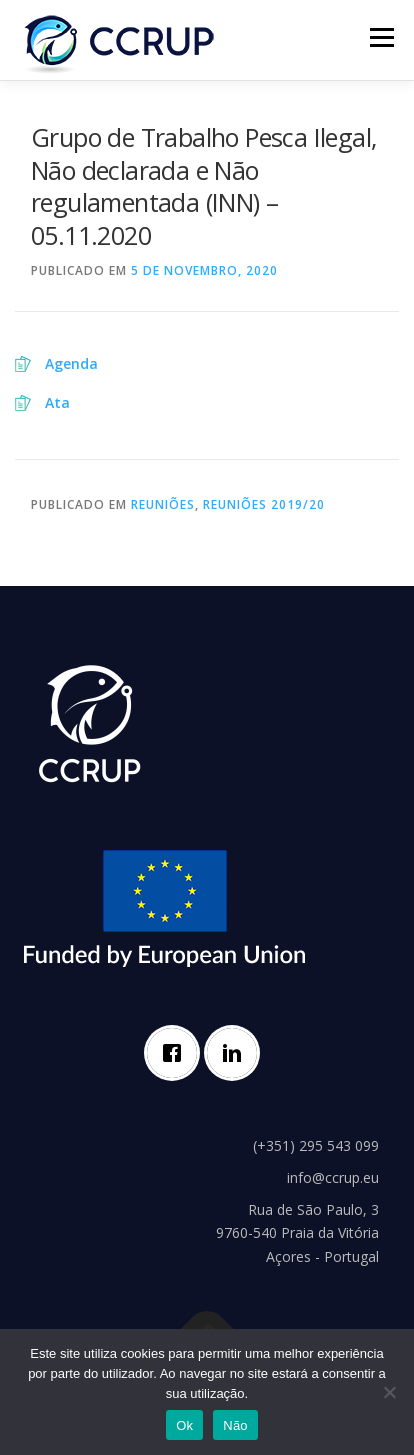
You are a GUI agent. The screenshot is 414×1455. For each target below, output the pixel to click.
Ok (184, 1425)
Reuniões (163, 504)
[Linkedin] (237, 1053)
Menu (380, 37)
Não (235, 1425)
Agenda (71, 363)
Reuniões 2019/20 (264, 504)
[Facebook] (177, 1053)
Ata (57, 402)
